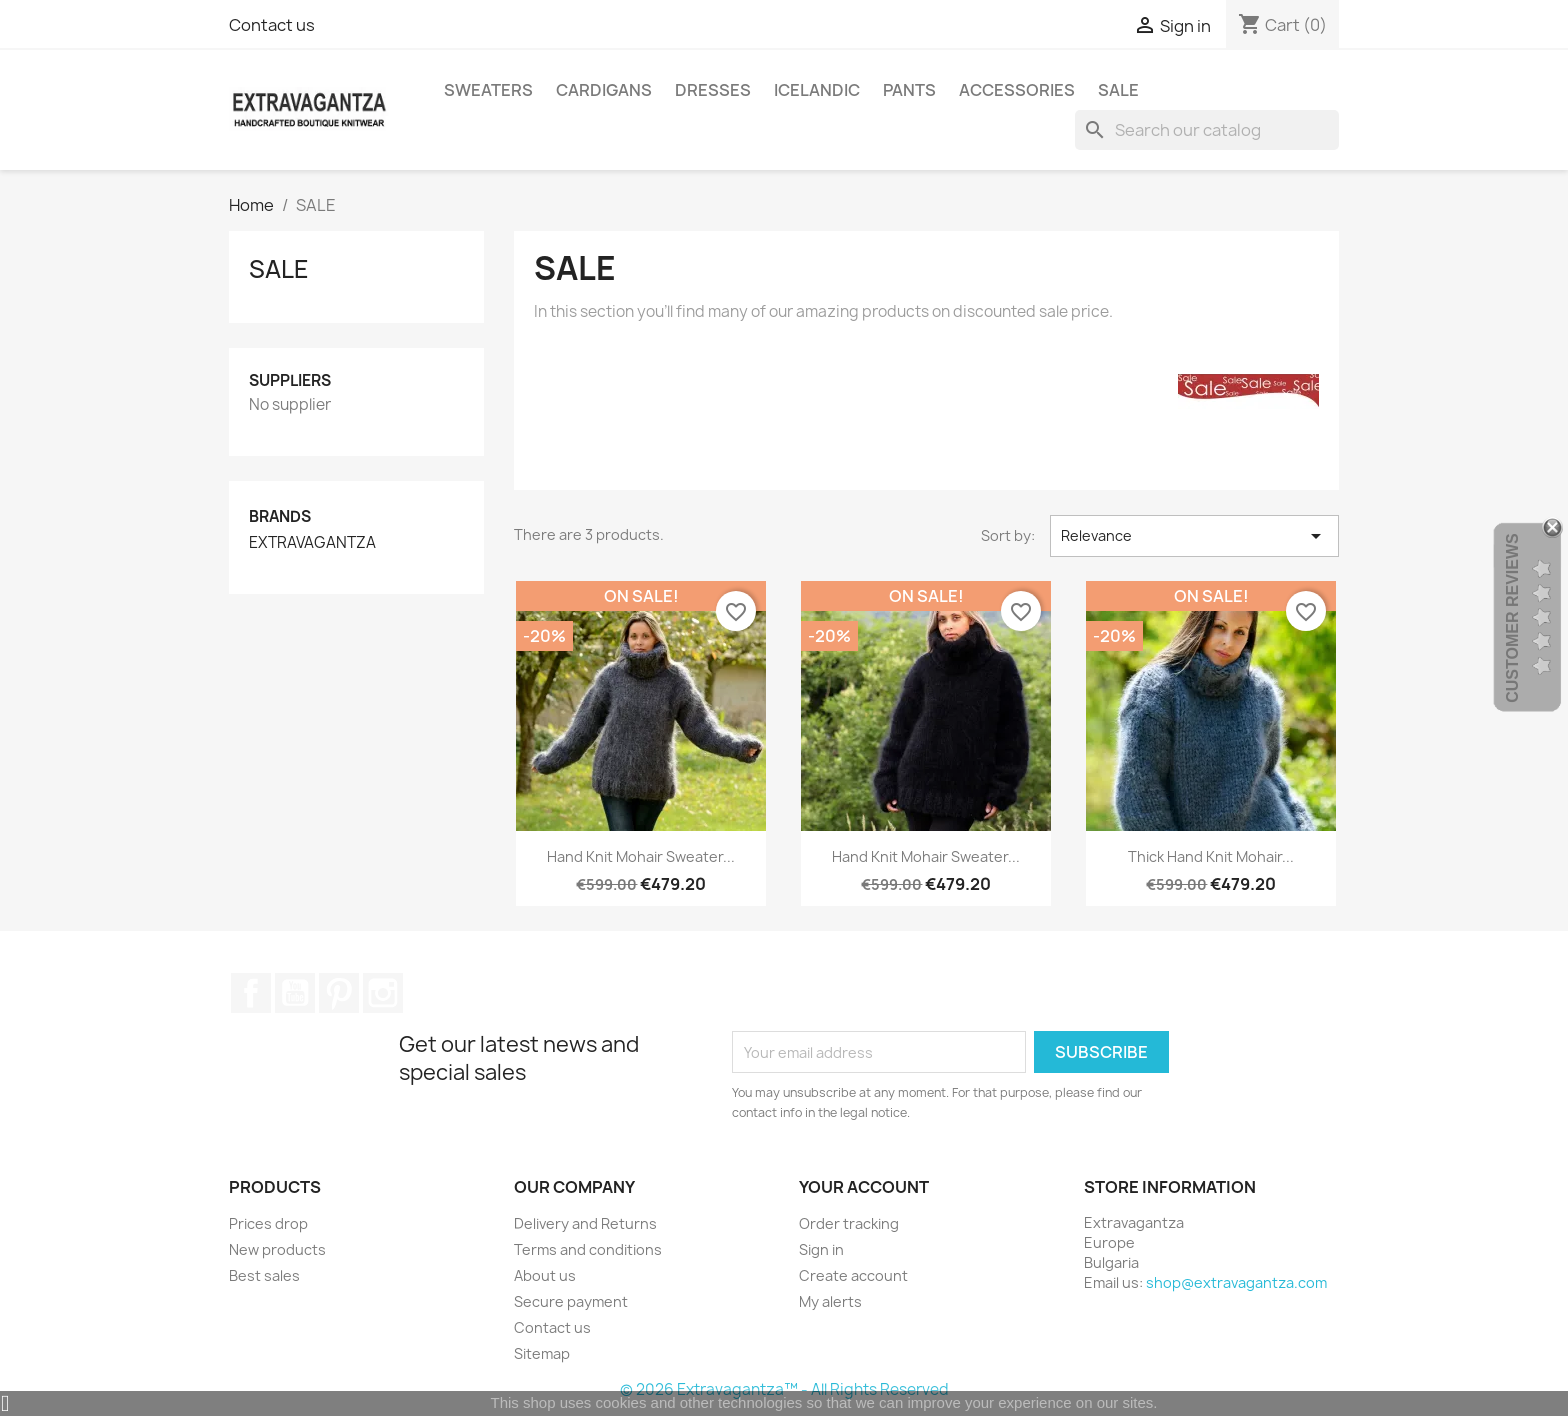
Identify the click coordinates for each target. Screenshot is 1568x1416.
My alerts (830, 1301)
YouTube (295, 993)
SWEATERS (488, 90)
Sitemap (542, 1353)
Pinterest (339, 993)
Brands (280, 516)
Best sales (264, 1275)
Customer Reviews (1512, 618)
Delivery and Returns (585, 1223)
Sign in (821, 1249)
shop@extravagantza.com (1236, 1282)
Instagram (383, 993)
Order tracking (849, 1223)
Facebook (251, 993)
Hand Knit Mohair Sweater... (641, 856)
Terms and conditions (588, 1249)
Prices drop (268, 1223)
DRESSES (713, 90)
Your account (864, 1187)
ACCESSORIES (1017, 90)
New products (277, 1249)
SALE (1118, 90)
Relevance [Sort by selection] (1194, 536)
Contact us (272, 25)
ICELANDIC (817, 90)
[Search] (1207, 130)
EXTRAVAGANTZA (312, 543)
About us (545, 1275)
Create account (853, 1275)
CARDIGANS (604, 90)
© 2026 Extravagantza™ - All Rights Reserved (784, 1389)
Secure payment (571, 1301)
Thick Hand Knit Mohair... (1211, 856)
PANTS (909, 90)
